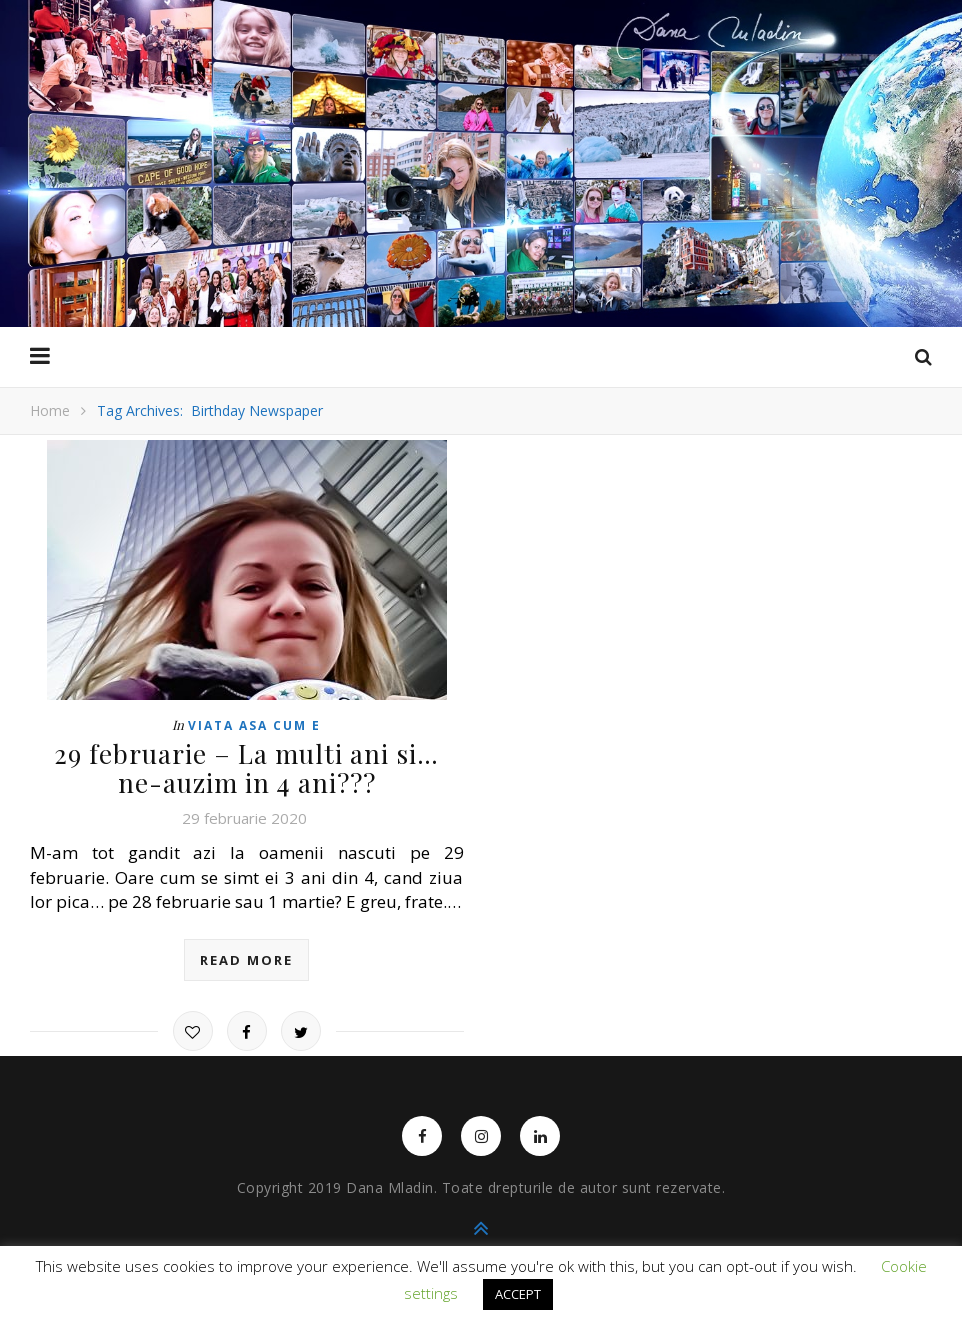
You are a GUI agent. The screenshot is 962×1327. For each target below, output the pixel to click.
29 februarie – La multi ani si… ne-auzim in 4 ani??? (246, 768)
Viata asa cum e (254, 725)
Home (50, 410)
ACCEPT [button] (518, 1294)
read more (246, 960)
